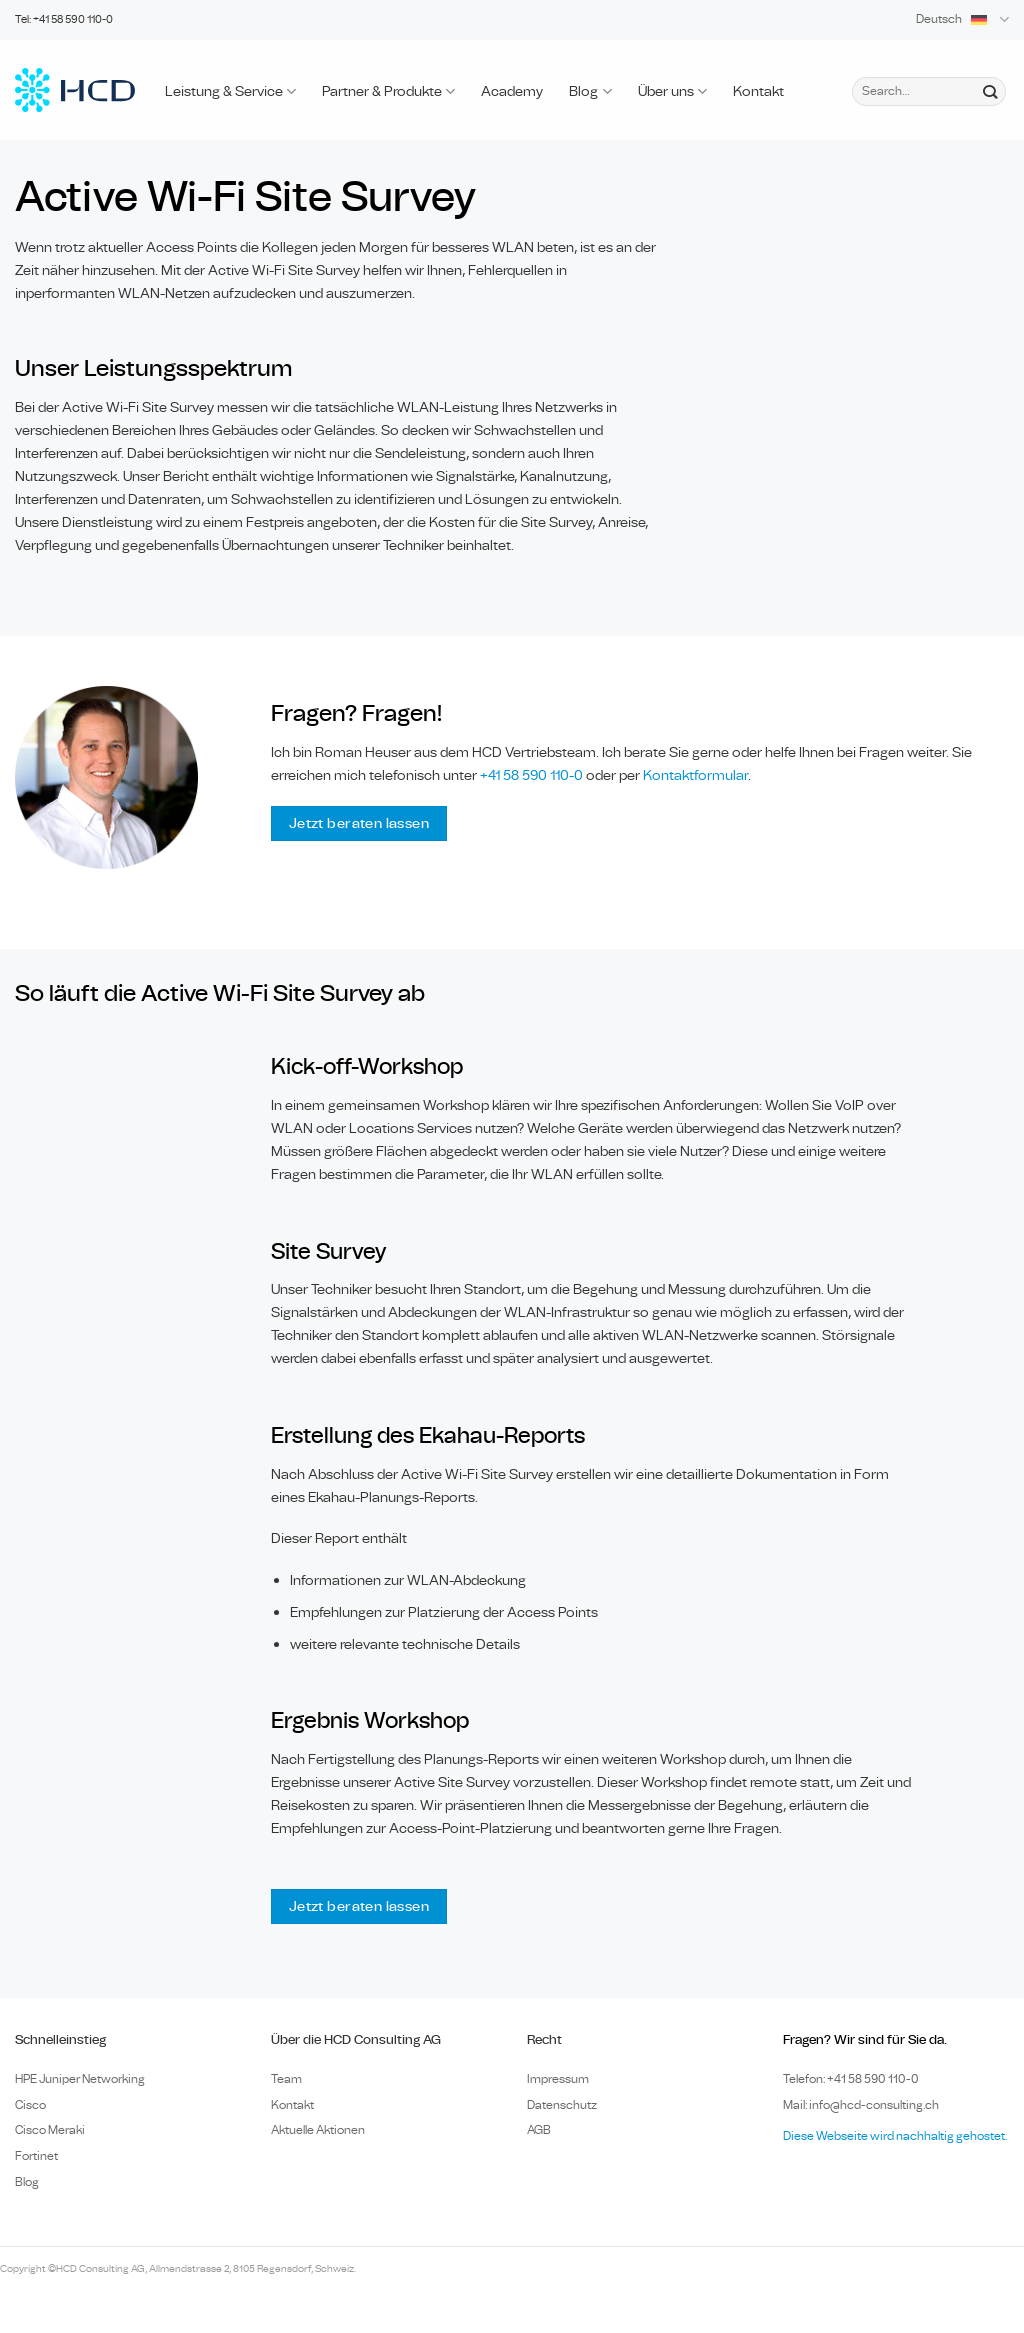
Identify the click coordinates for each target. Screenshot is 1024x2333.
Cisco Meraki (50, 2130)
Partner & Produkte (388, 92)
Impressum (558, 2079)
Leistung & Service (230, 92)
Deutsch (962, 19)
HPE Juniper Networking (80, 2079)
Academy (512, 91)
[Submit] (989, 91)
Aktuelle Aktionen (318, 2130)
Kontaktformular (695, 775)
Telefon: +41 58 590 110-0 (851, 2079)
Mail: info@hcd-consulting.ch (861, 2105)
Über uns (672, 92)
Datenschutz (562, 2105)
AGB (539, 2130)
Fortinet (36, 2156)
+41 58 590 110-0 (531, 775)
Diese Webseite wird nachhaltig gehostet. (895, 2136)
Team (286, 2079)
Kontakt (758, 91)
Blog (590, 92)
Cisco (30, 2105)
